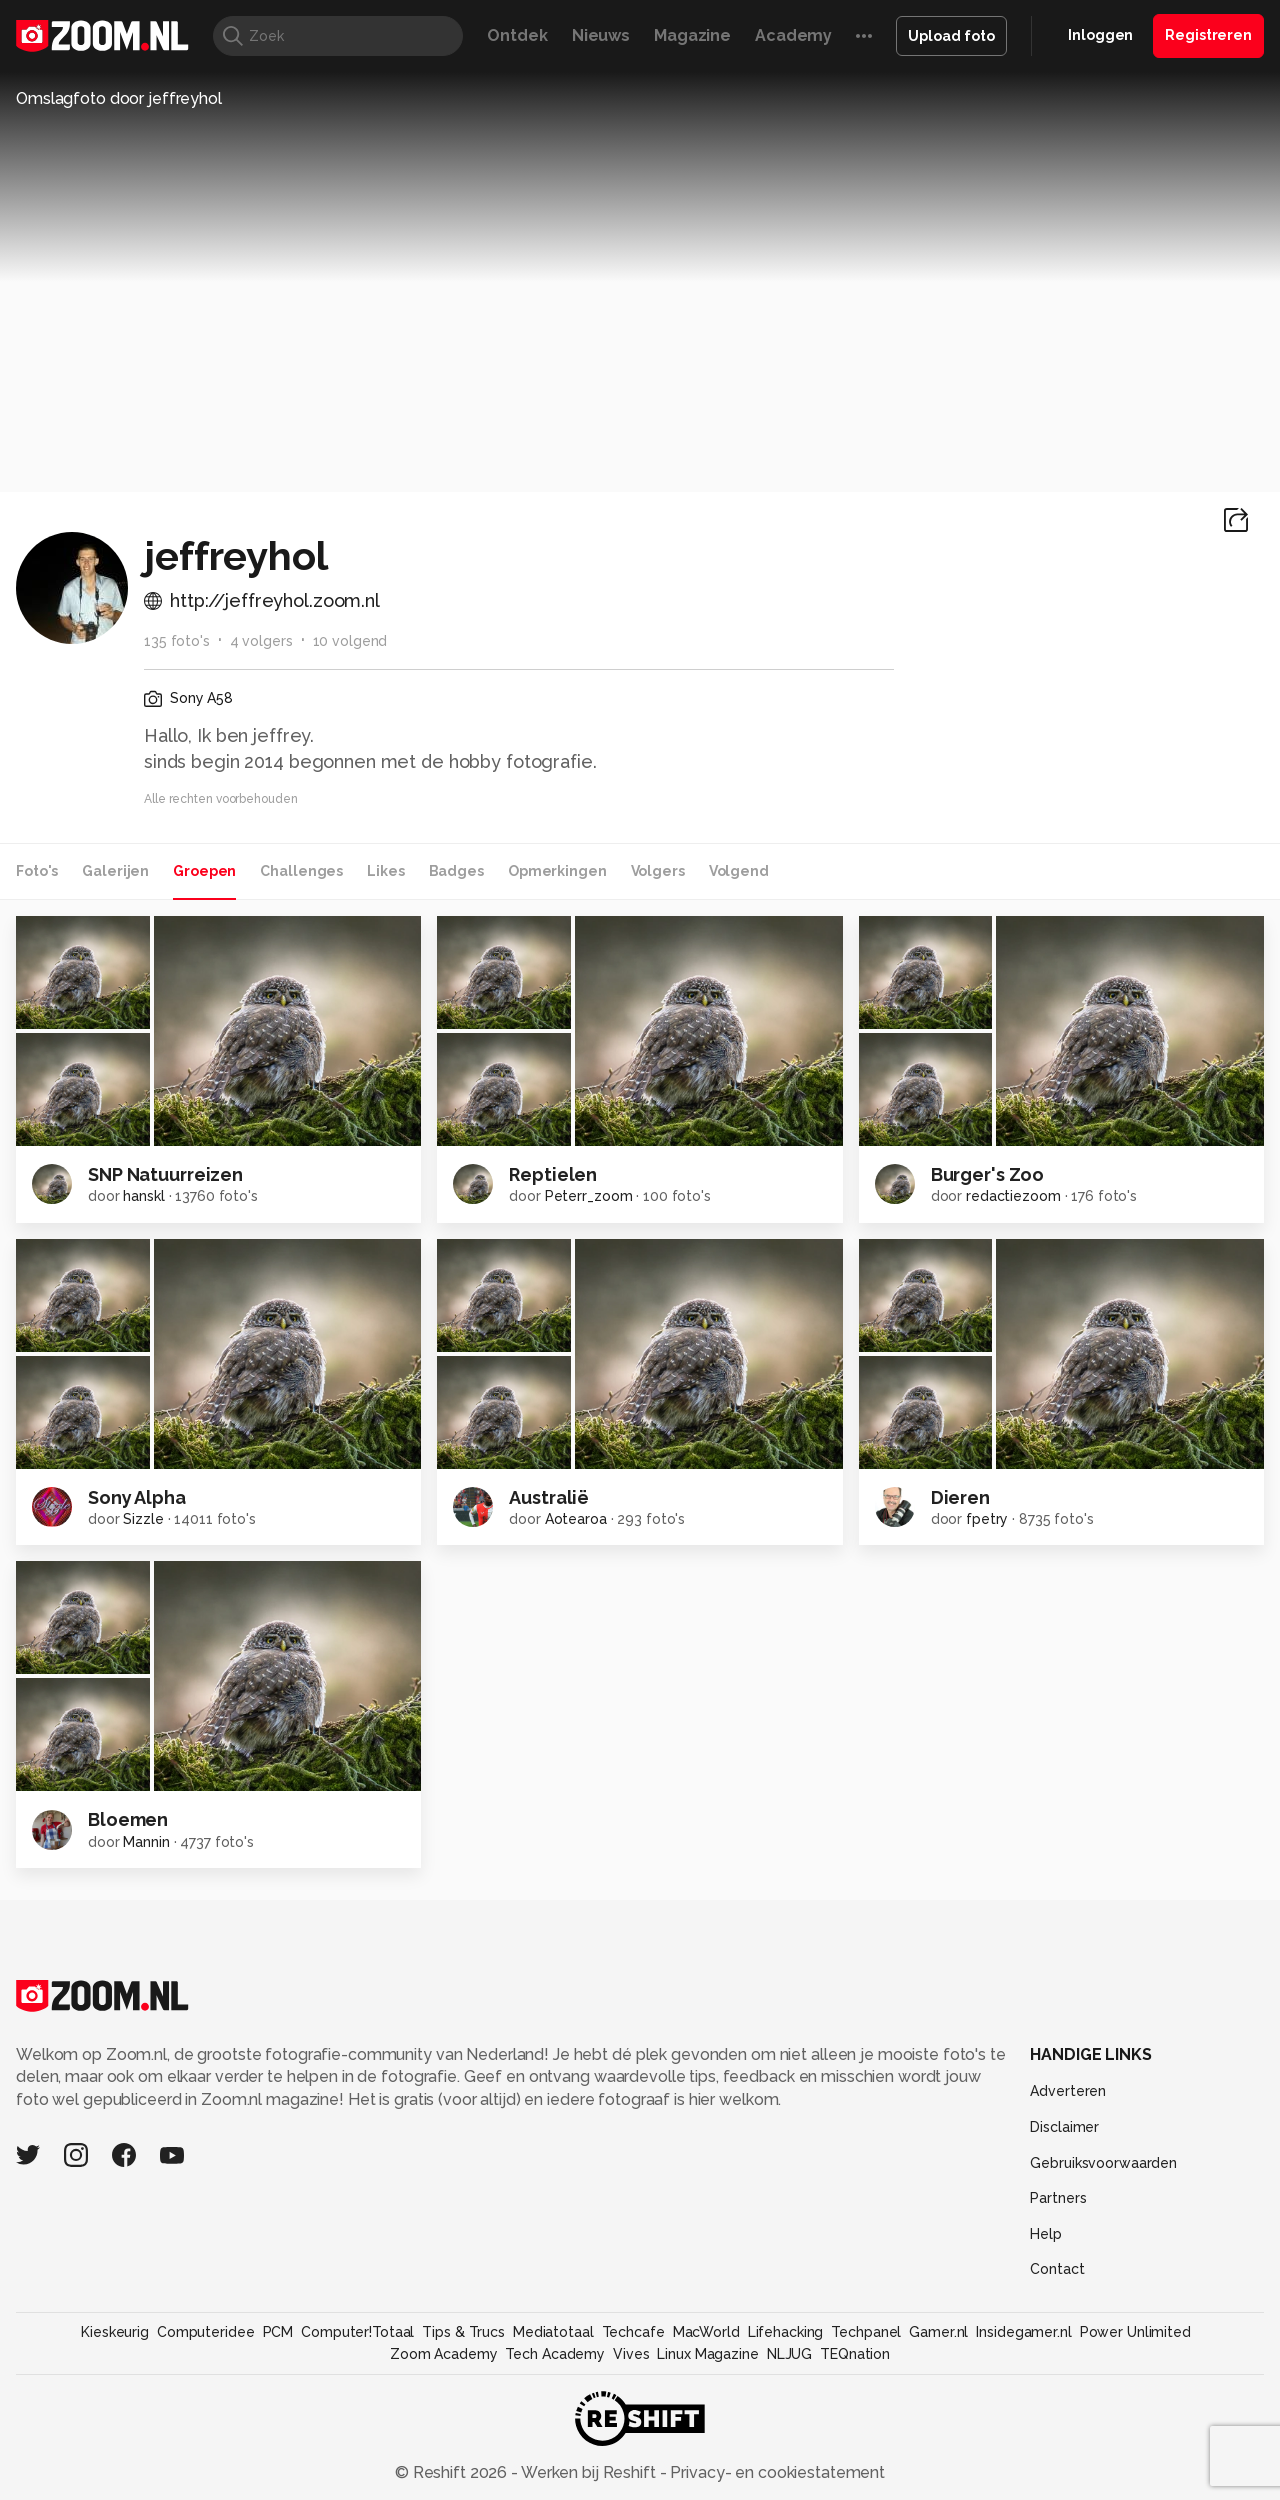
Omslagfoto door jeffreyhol (119, 98)
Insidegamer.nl (1023, 2332)
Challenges (301, 871)
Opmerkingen (557, 871)
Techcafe (633, 2332)
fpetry (987, 1519)
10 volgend (350, 641)
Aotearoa (576, 1519)
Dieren (960, 1497)
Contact (1057, 2269)
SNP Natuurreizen (165, 1174)
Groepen (204, 871)
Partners (1058, 2198)
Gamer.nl (938, 2332)
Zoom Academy (444, 2354)
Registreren (1208, 35)
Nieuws (601, 35)
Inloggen (1100, 35)
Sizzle (143, 1519)
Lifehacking (786, 2332)
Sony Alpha (137, 1497)
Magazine (692, 35)
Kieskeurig (115, 2332)
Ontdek (517, 35)
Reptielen (553, 1174)
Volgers (658, 871)
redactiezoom (1013, 1196)
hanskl (143, 1196)
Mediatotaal (553, 2332)
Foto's (37, 871)
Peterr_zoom (589, 1196)
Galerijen (115, 871)
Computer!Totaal (357, 2332)
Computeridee (206, 2332)
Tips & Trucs (463, 2332)
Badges (456, 871)
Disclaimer (1064, 2127)
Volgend (739, 871)
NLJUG (789, 2354)
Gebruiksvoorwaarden (1103, 2163)
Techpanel (866, 2332)
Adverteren (1068, 2091)
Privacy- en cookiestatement (775, 2472)
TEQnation (855, 2354)
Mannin (146, 1842)
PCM (278, 2332)
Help (1046, 2234)
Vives (631, 2354)
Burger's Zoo (988, 1174)
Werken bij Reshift (589, 2472)
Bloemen (128, 1819)
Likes (385, 871)
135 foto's (177, 641)
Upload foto (951, 36)
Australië (549, 1497)
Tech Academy (555, 2354)
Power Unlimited (1135, 2332)
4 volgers (261, 641)
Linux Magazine (707, 2354)
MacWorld (706, 2332)
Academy (793, 35)
